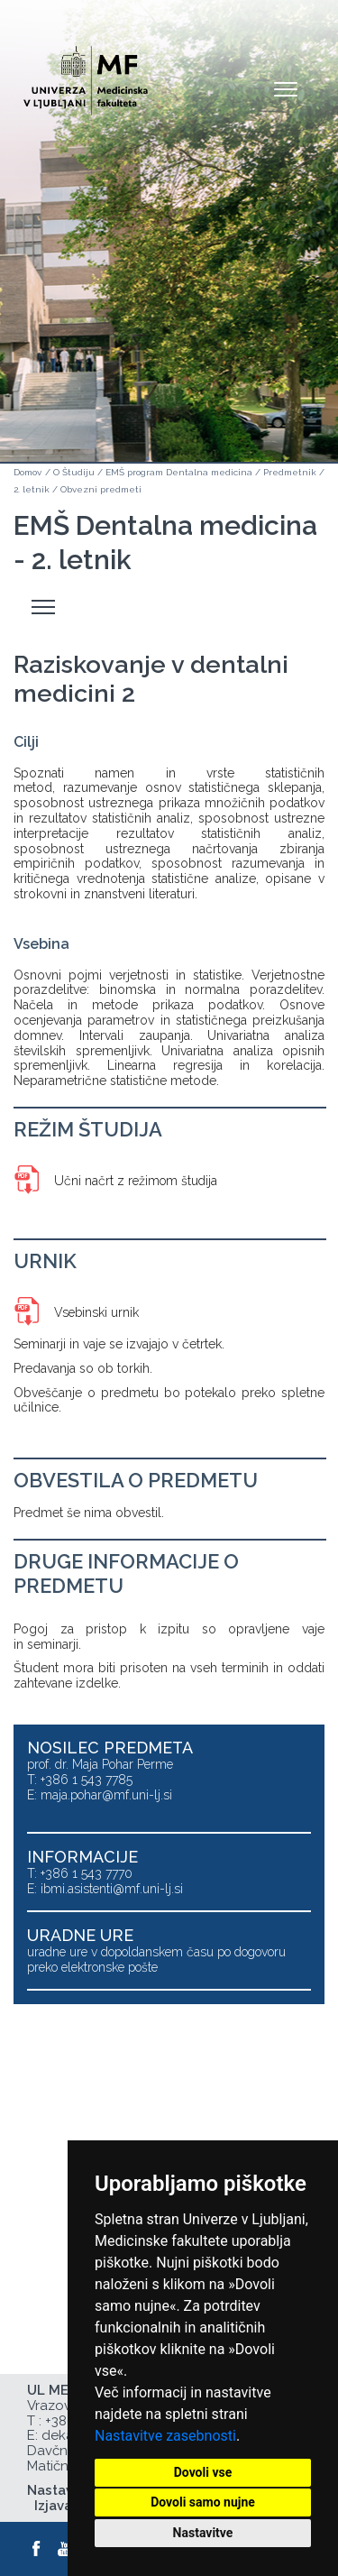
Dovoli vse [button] (203, 2472)
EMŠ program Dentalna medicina (178, 472)
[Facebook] (37, 2549)
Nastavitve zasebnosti (165, 2435)
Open (285, 88)
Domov (27, 472)
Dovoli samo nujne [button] (203, 2502)
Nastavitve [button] (203, 2532)
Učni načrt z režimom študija (135, 1180)
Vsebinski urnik (96, 1312)
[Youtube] (66, 2549)
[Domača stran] (86, 72)
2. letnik (32, 489)
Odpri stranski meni (45, 607)
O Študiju (74, 472)
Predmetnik (289, 472)
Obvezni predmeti (101, 489)
